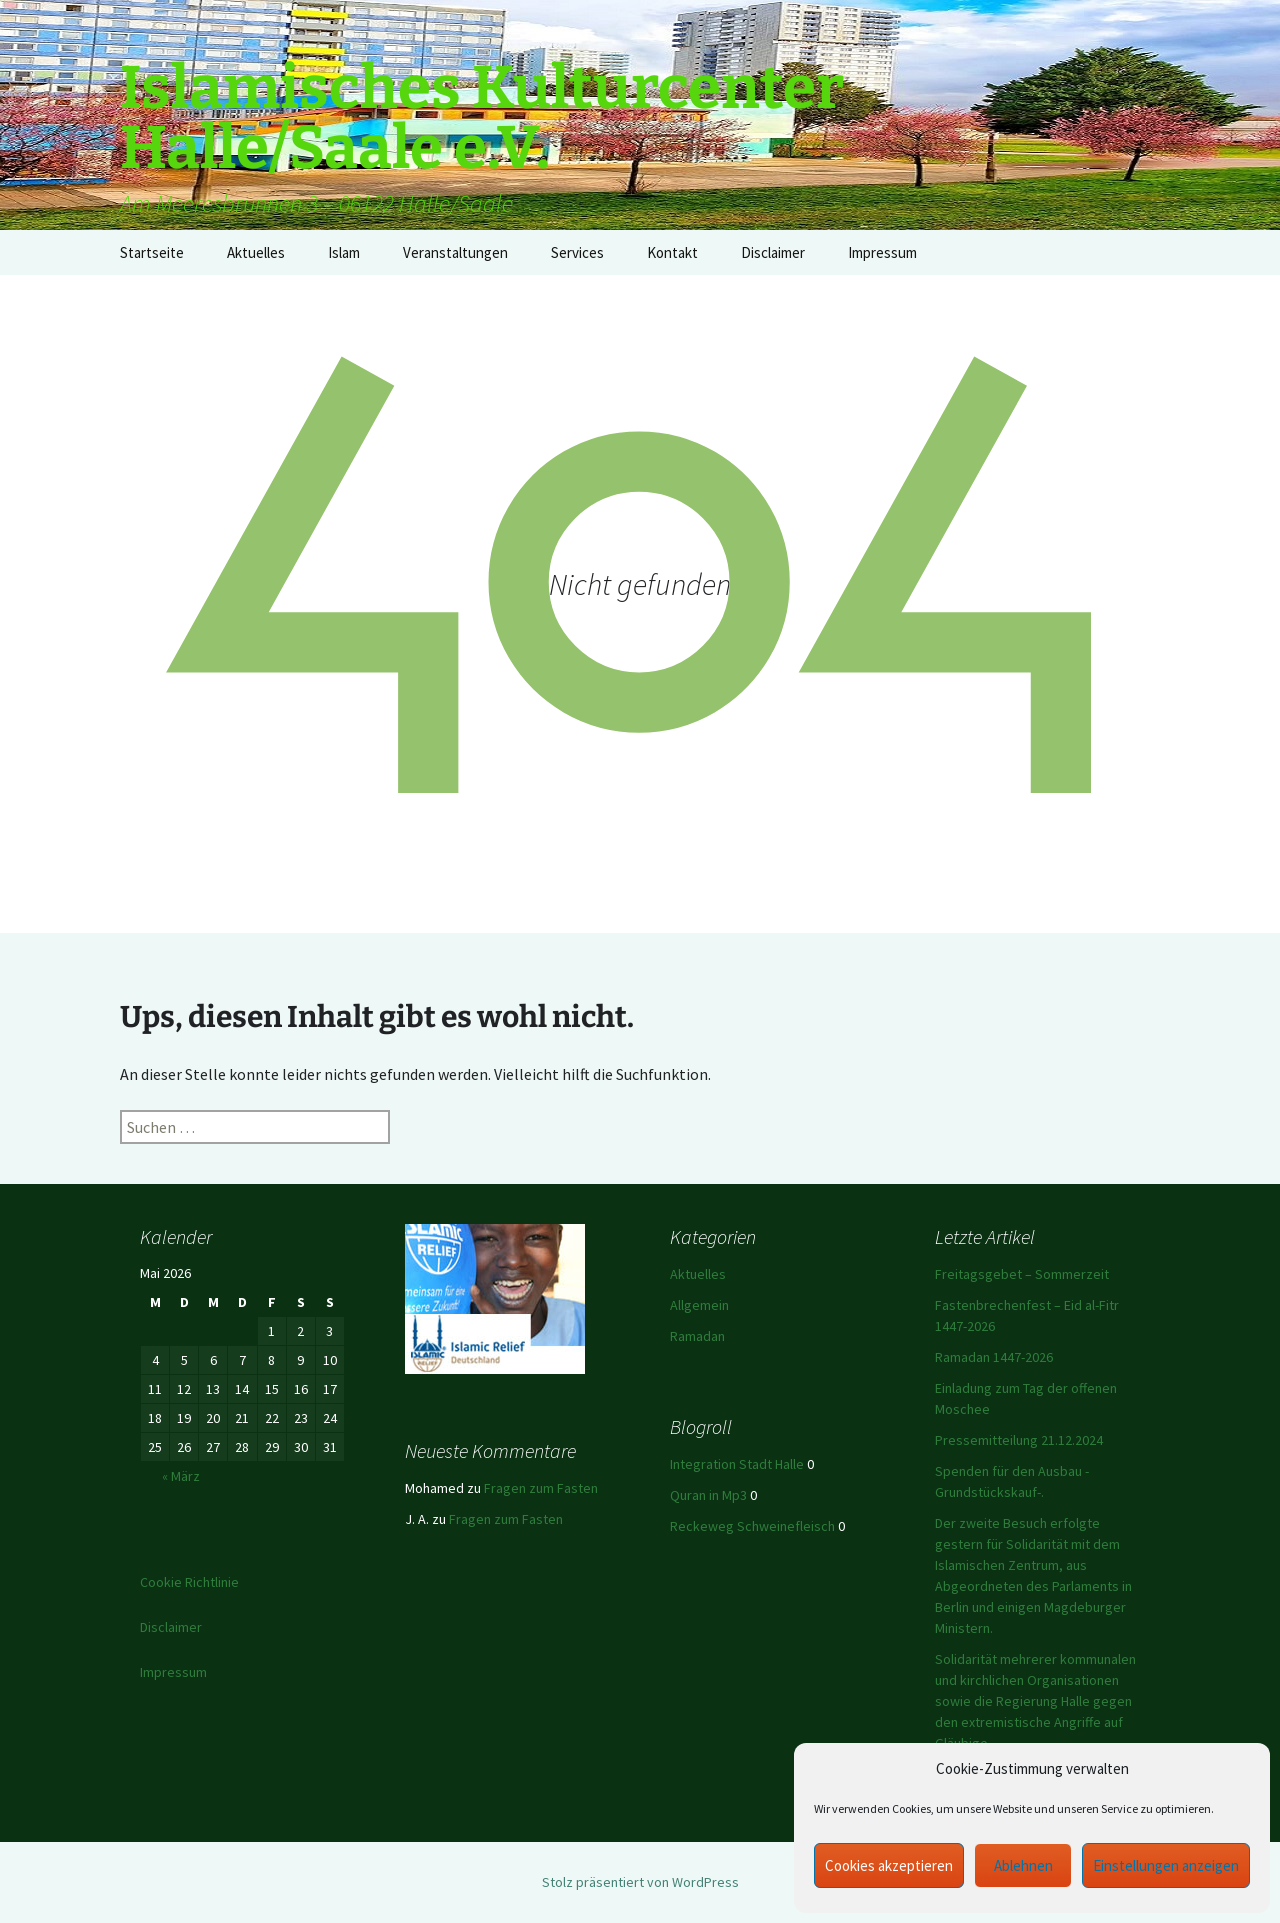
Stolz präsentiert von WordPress (640, 1882)
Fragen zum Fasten (541, 1488)
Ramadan (697, 1336)
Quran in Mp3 (708, 1495)
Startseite (152, 252)
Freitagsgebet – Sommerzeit (1022, 1274)
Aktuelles (256, 252)
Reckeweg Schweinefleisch (752, 1526)
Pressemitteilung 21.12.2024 (1019, 1440)
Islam (344, 252)
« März (181, 1476)
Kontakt (672, 252)
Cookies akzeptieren (889, 1865)
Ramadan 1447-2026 (994, 1357)
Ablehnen (1023, 1865)
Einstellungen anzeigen (1166, 1865)
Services (577, 252)
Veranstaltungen (455, 252)
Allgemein (699, 1305)
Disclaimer (773, 252)
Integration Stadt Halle (737, 1464)
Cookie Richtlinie (189, 1582)
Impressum (882, 252)
